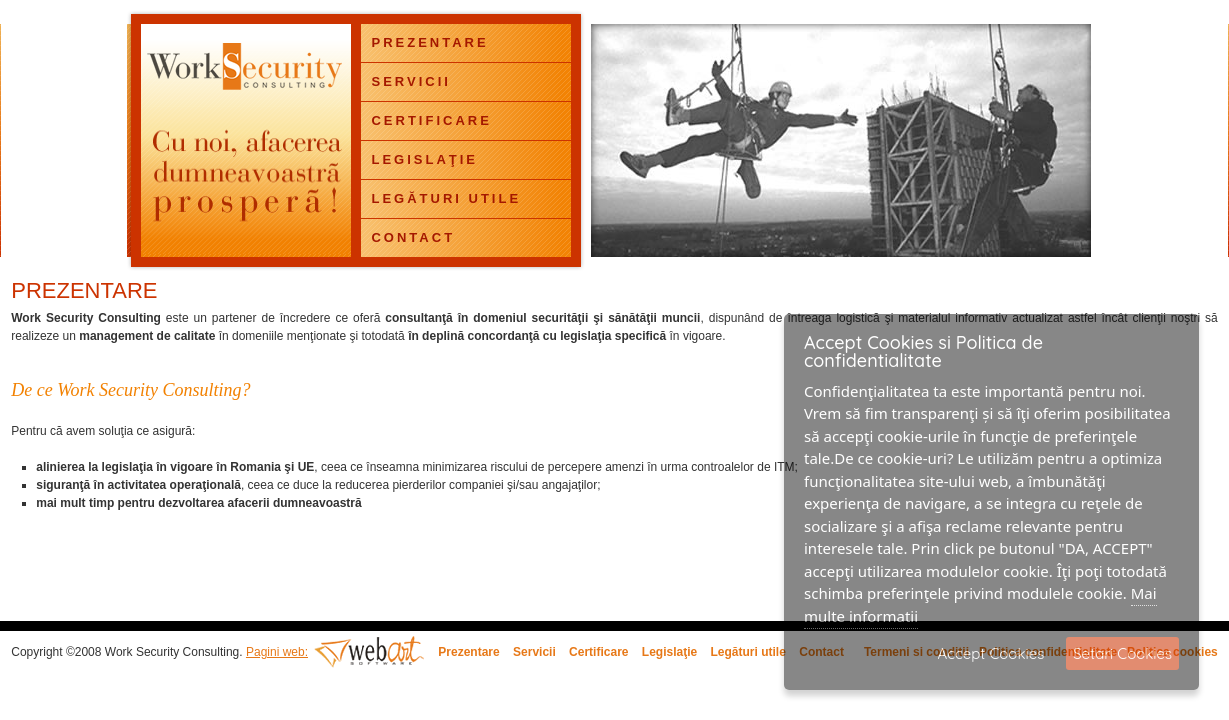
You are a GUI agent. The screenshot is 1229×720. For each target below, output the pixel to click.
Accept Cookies (991, 653)
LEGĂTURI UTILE (446, 198)
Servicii (534, 652)
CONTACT (413, 237)
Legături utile (748, 652)
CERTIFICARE (431, 120)
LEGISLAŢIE (424, 159)
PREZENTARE (429, 42)
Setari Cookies (1122, 653)
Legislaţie (669, 652)
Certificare (598, 652)
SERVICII (410, 81)
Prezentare (468, 652)
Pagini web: (277, 652)
